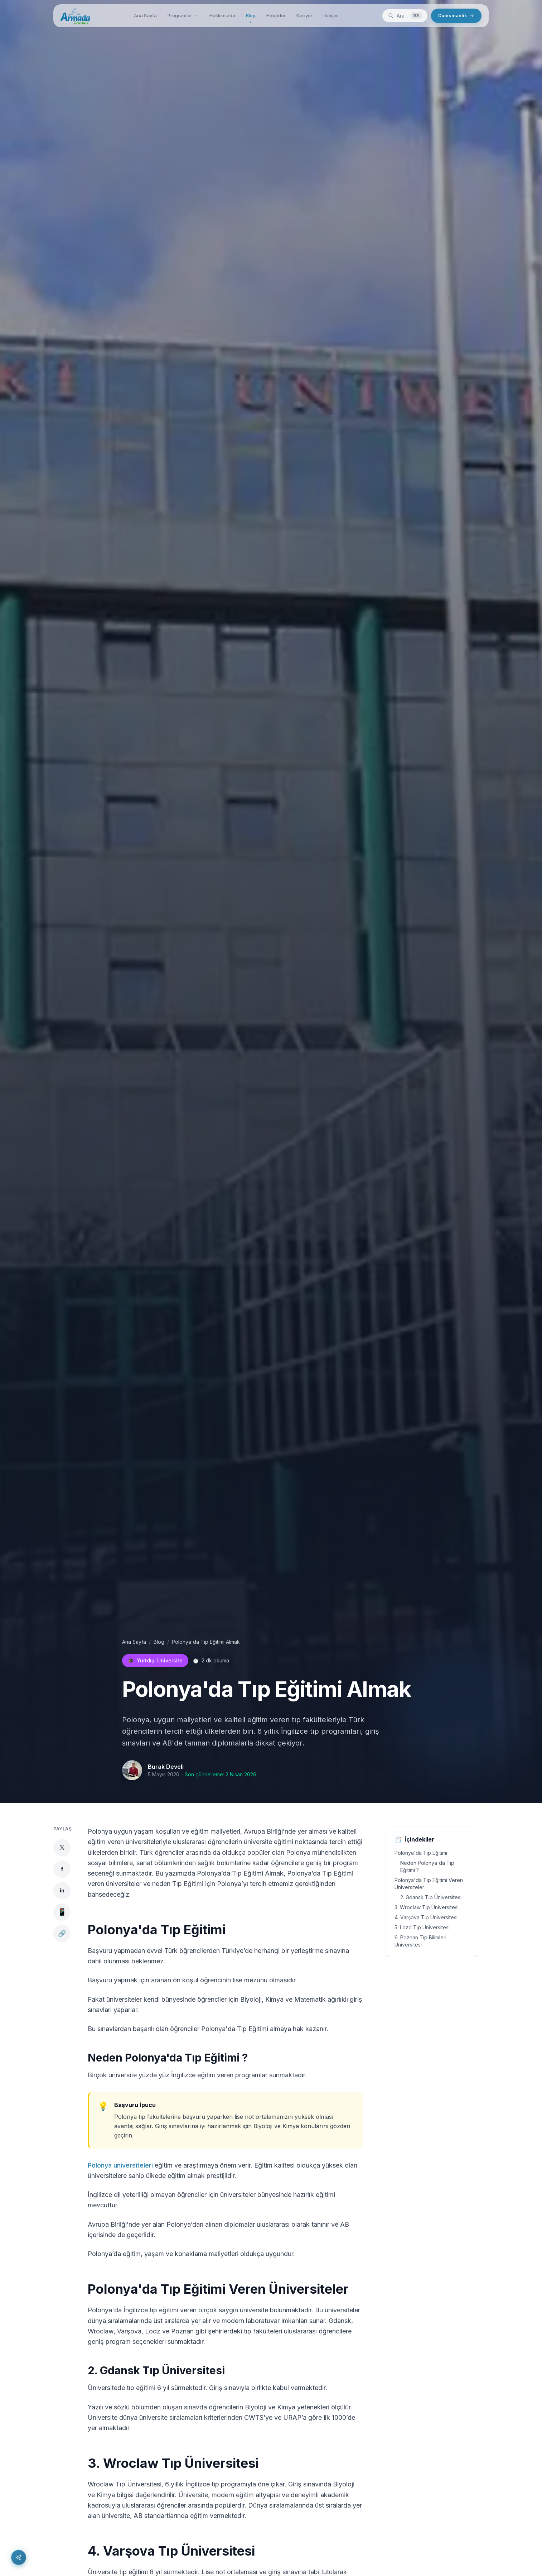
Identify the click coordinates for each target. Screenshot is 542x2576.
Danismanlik (456, 15)
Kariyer (304, 15)
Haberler (276, 15)
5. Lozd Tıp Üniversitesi (422, 1927)
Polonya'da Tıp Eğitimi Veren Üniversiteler (429, 1883)
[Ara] (404, 15)
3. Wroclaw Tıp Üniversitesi (427, 1907)
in (62, 1890)
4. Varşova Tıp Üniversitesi (426, 1917)
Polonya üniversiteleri (120, 2165)
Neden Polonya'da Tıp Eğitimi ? (427, 1866)
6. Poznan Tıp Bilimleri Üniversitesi (420, 1941)
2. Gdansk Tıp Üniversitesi (430, 1897)
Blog (251, 17)
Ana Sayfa (145, 15)
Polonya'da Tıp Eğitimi (421, 1853)
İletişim (331, 15)
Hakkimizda (222, 15)
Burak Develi (166, 1766)
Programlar (183, 15)
